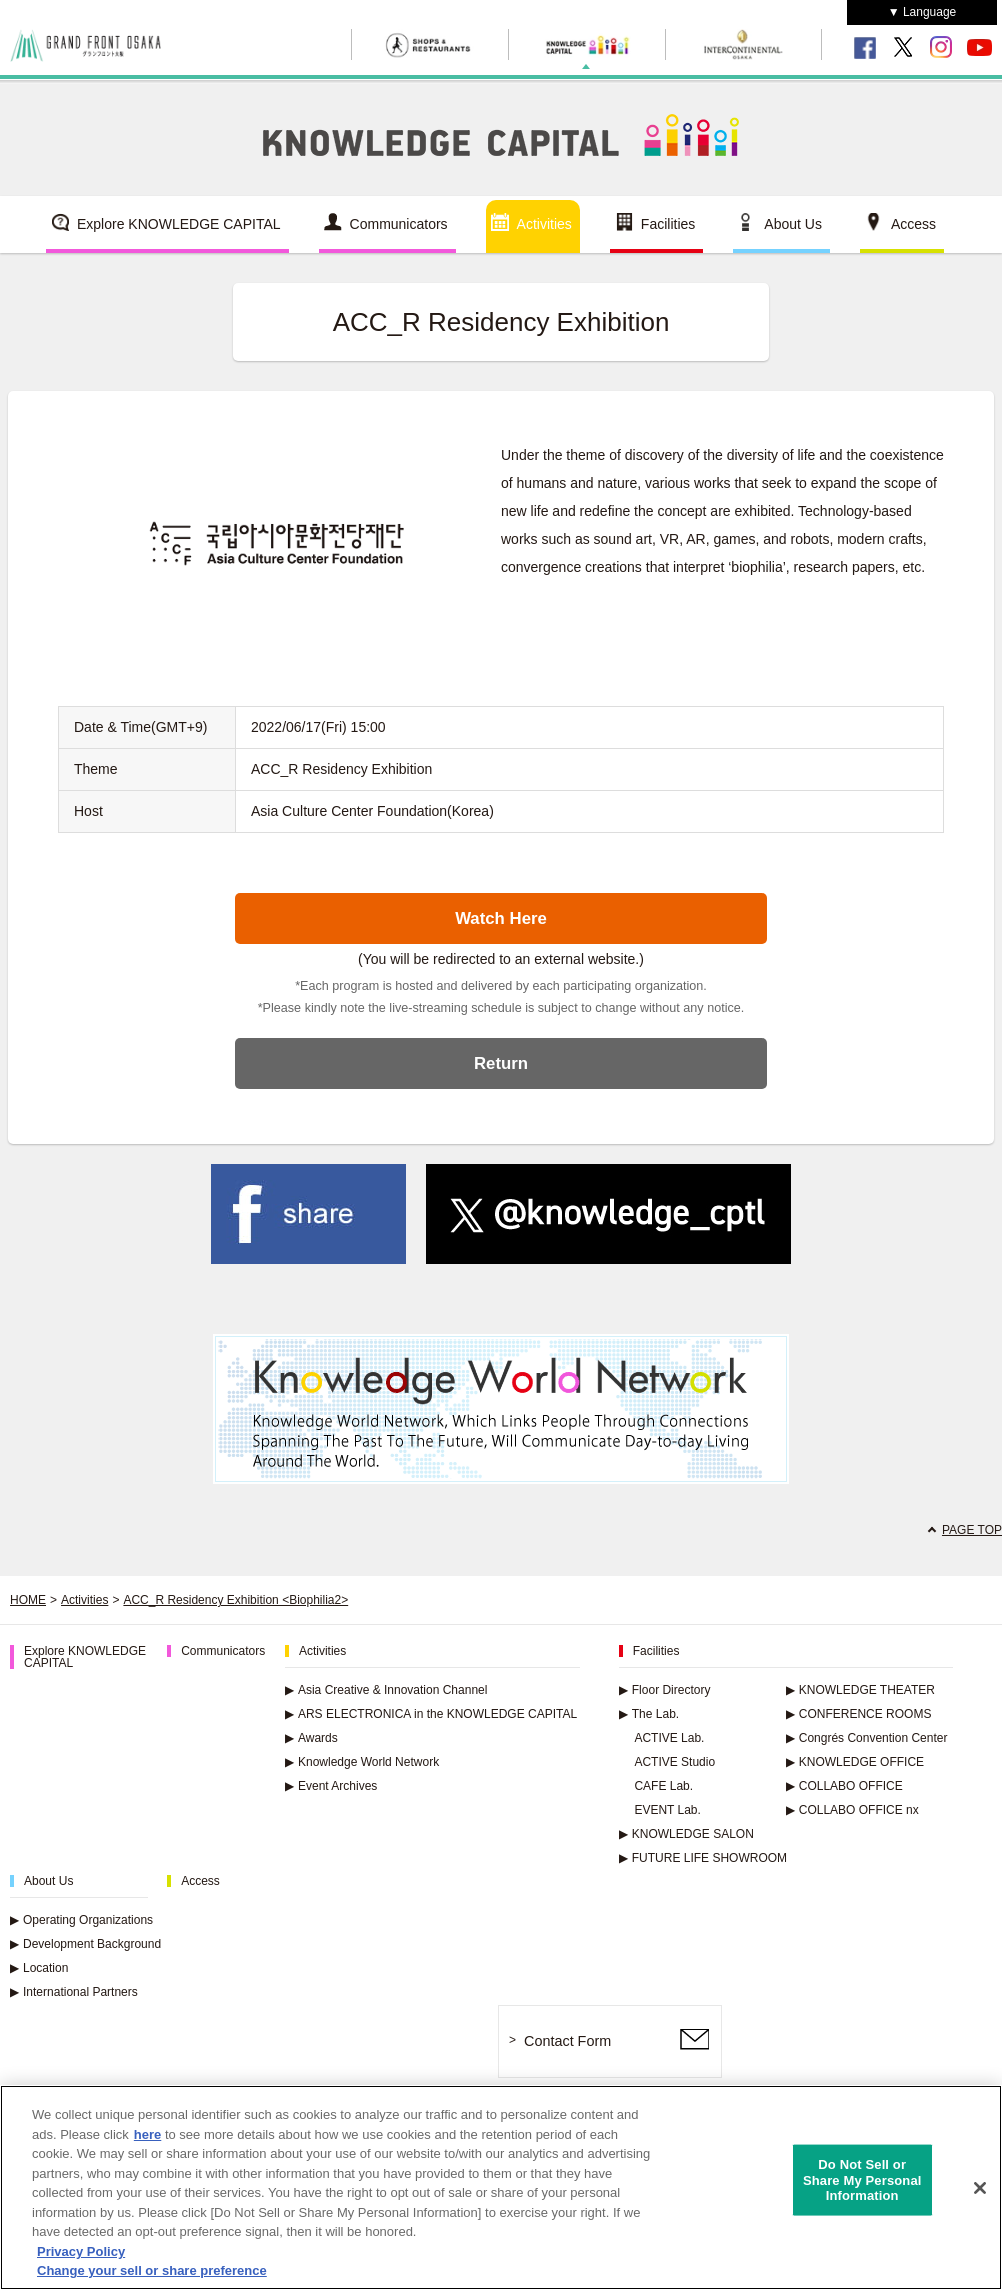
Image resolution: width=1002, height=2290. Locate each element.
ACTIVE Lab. (669, 1738)
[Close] (980, 2194)
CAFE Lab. (663, 1786)
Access (913, 224)
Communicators (399, 224)
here (147, 2140)
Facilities (668, 224)
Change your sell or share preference (152, 2277)
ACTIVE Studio (674, 1762)
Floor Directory (665, 1690)
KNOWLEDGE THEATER (860, 1690)
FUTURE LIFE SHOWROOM (703, 1858)
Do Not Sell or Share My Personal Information (862, 2186)
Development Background (85, 1944)
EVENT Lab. (667, 1810)
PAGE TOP (972, 1530)
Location (39, 1968)
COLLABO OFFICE (844, 1786)
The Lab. (649, 1714)
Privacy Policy (81, 2257)
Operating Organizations (81, 1920)
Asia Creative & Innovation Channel (386, 1690)
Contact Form (567, 2041)
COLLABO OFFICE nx (852, 1810)
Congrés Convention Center (867, 1738)
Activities (544, 224)
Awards (311, 1738)
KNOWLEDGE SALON (686, 1834)
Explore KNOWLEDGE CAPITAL (179, 224)
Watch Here (501, 918)
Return (501, 1063)
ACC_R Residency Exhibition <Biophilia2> (235, 1600)
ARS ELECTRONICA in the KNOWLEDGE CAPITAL (431, 1714)
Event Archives (331, 1786)
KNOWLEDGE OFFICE (855, 1762)
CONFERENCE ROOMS (859, 1714)
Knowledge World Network (362, 1762)
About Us (793, 224)
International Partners (74, 1992)
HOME (28, 1600)
